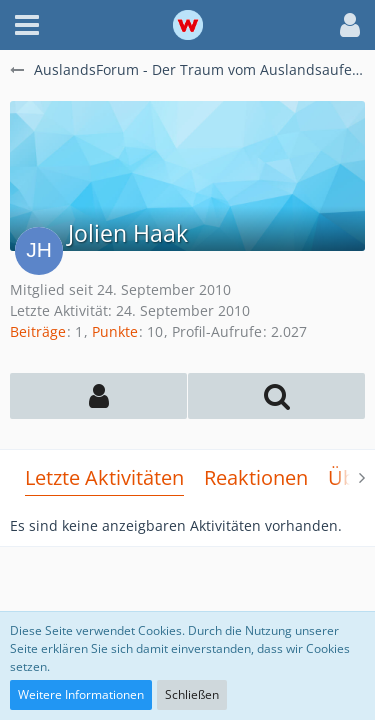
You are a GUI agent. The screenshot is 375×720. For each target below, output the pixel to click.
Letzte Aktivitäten (104, 477)
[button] (27, 25)
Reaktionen (256, 477)
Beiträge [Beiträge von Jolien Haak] (38, 331)
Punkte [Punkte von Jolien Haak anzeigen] (115, 331)
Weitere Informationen (81, 694)
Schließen (192, 694)
